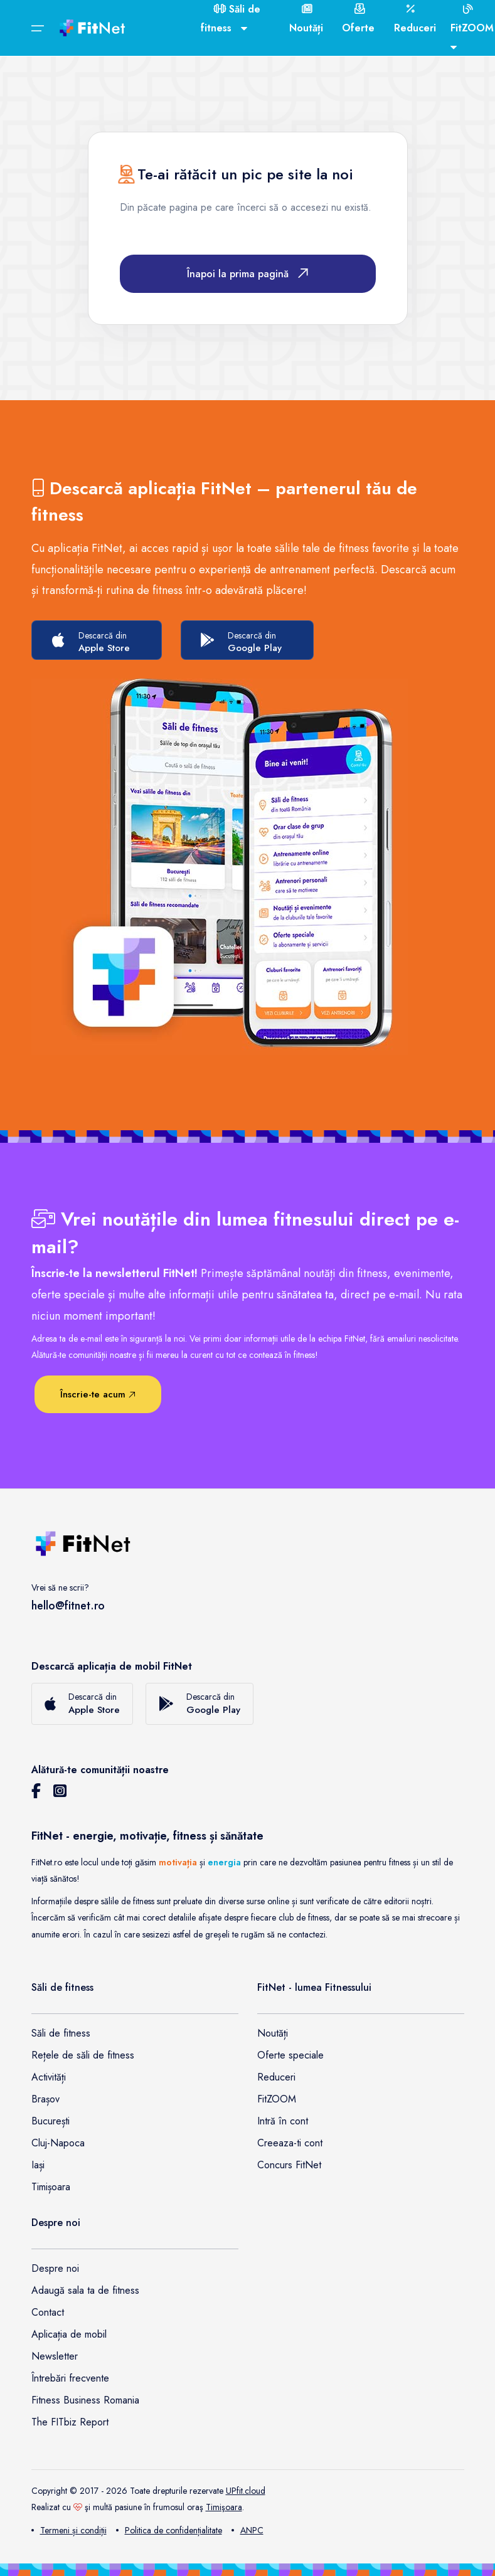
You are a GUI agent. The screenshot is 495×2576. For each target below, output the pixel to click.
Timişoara (224, 2507)
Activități (48, 2077)
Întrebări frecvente (70, 2378)
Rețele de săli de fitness (82, 2055)
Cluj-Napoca (58, 2143)
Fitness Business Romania (85, 2400)
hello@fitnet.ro (68, 1606)
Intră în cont (282, 2121)
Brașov (45, 2099)
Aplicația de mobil (69, 2334)
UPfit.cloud (245, 2490)
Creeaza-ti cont (289, 2143)
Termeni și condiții (69, 2530)
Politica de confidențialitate (169, 2530)
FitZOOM (276, 2099)
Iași (38, 2165)
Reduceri (276, 2077)
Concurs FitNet (289, 2165)
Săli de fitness (60, 2033)
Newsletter (54, 2356)
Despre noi (55, 2268)
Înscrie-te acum (98, 1394)
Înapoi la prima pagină (247, 274)
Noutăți (272, 2033)
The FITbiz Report (70, 2422)
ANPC (247, 2530)
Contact (47, 2312)
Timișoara (50, 2187)
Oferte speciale (290, 2055)
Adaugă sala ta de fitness (85, 2290)
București (50, 2121)
